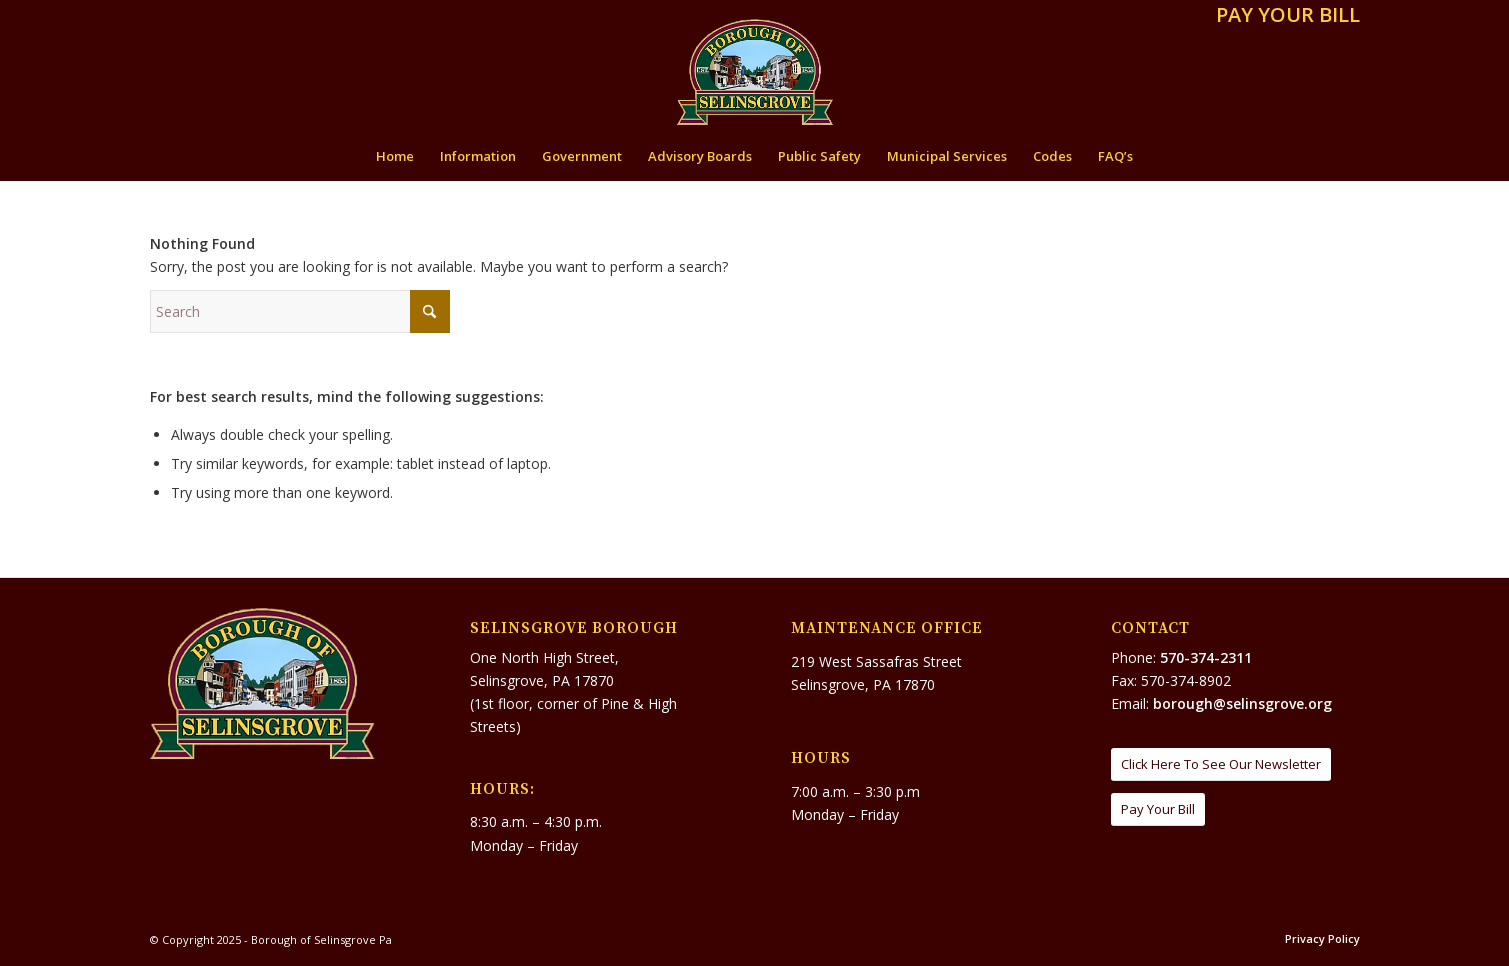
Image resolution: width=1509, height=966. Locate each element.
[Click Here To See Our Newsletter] (1221, 764)
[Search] (300, 311)
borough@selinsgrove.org (1242, 703)
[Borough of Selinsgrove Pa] (754, 72)
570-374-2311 (1206, 657)
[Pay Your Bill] (1158, 809)
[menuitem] (1283, 16)
